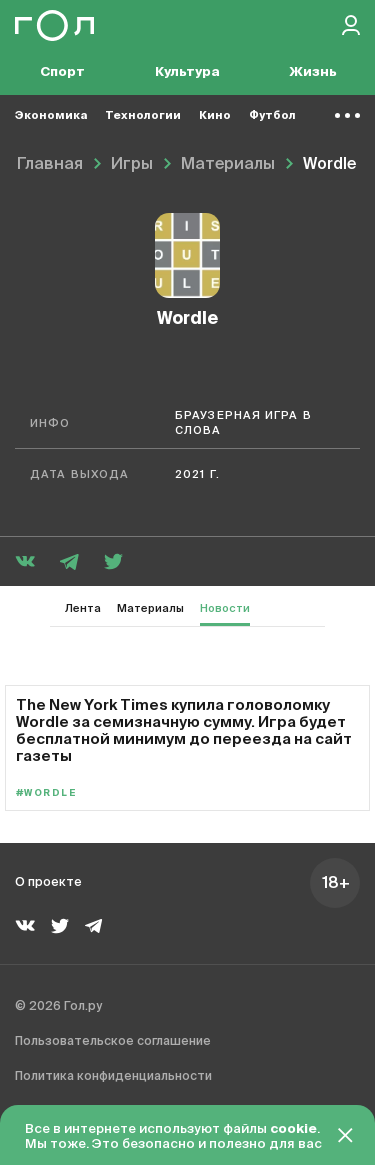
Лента (83, 608)
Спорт (62, 72)
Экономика (51, 115)
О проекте (48, 883)
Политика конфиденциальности (113, 1077)
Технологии (143, 115)
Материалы (150, 608)
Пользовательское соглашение (113, 1042)
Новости (225, 608)
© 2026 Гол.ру (58, 1007)
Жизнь (313, 72)
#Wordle (46, 793)
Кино (215, 115)
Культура (187, 72)
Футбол (272, 115)
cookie (293, 1129)
